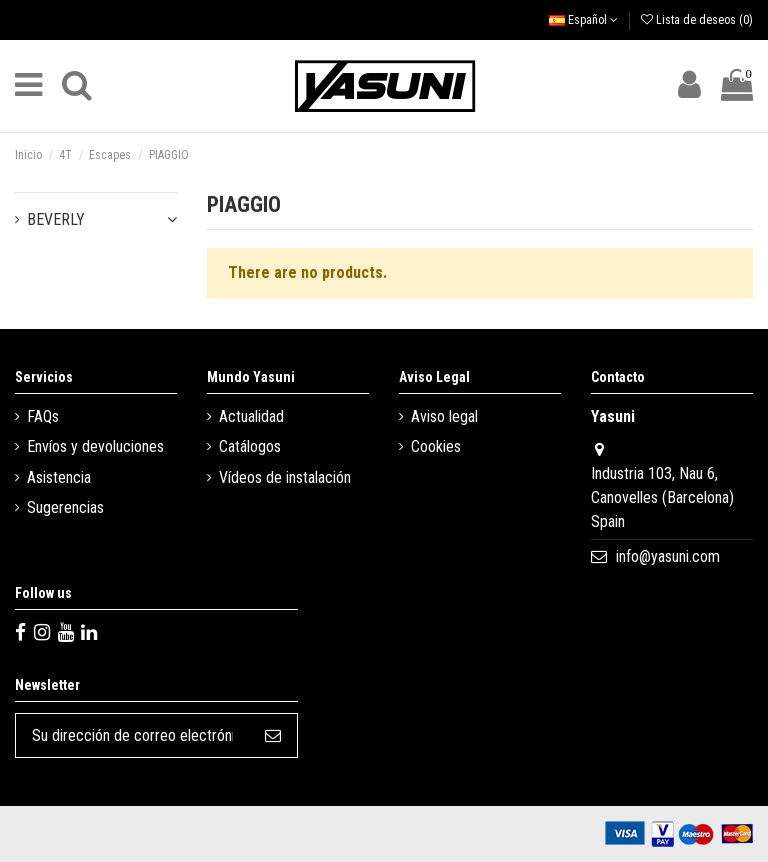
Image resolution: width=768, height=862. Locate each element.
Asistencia (59, 477)
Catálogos (250, 446)
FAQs (43, 416)
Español (583, 20)
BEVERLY (56, 219)
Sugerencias (65, 507)
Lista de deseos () (697, 20)
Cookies (436, 446)
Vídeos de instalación (285, 477)
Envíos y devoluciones (95, 446)
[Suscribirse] (273, 735)
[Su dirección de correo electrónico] (132, 735)
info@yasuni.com (668, 556)
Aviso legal (444, 416)
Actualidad (251, 416)
